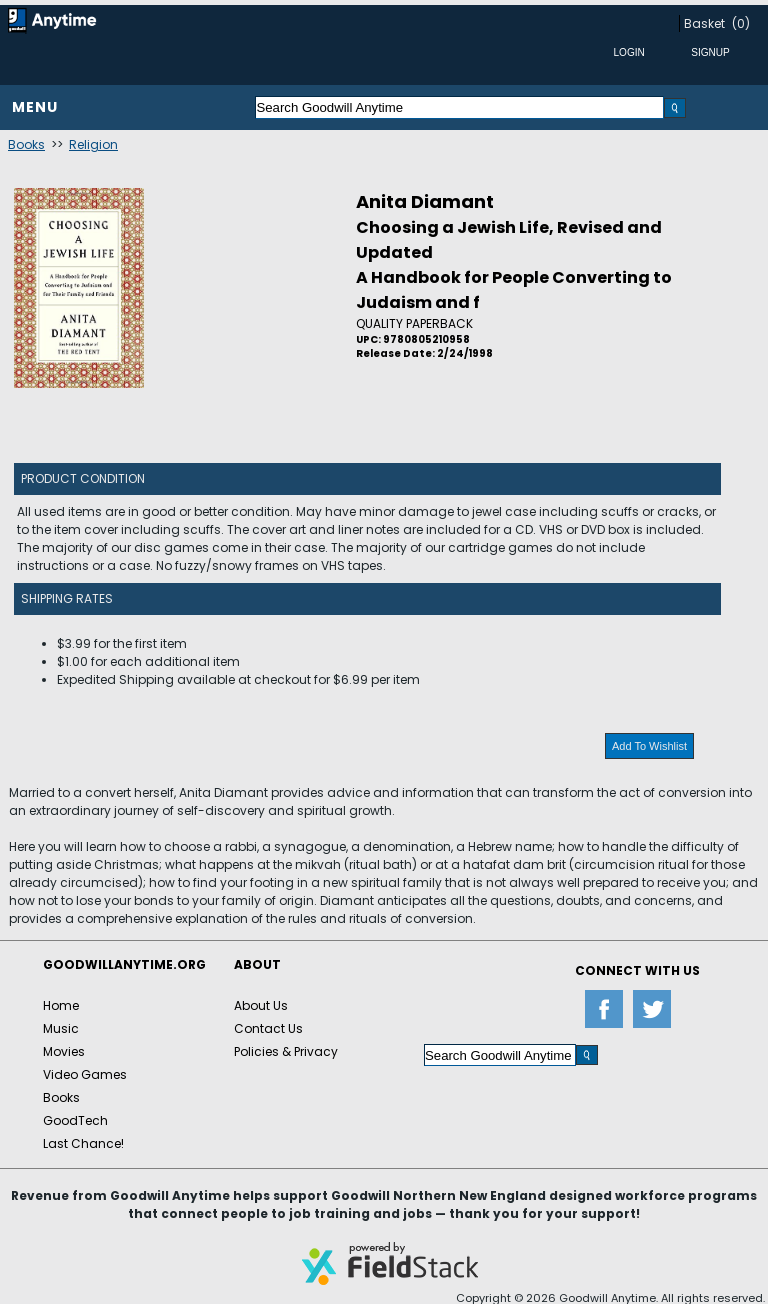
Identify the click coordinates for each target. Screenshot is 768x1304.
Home (61, 1005)
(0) (741, 23)
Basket (704, 23)
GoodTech (75, 1120)
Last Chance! (83, 1143)
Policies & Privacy (286, 1051)
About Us (261, 1005)
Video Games (85, 1074)
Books (26, 144)
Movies (64, 1051)
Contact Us (268, 1028)
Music (61, 1028)
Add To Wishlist (649, 746)
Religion (93, 144)
